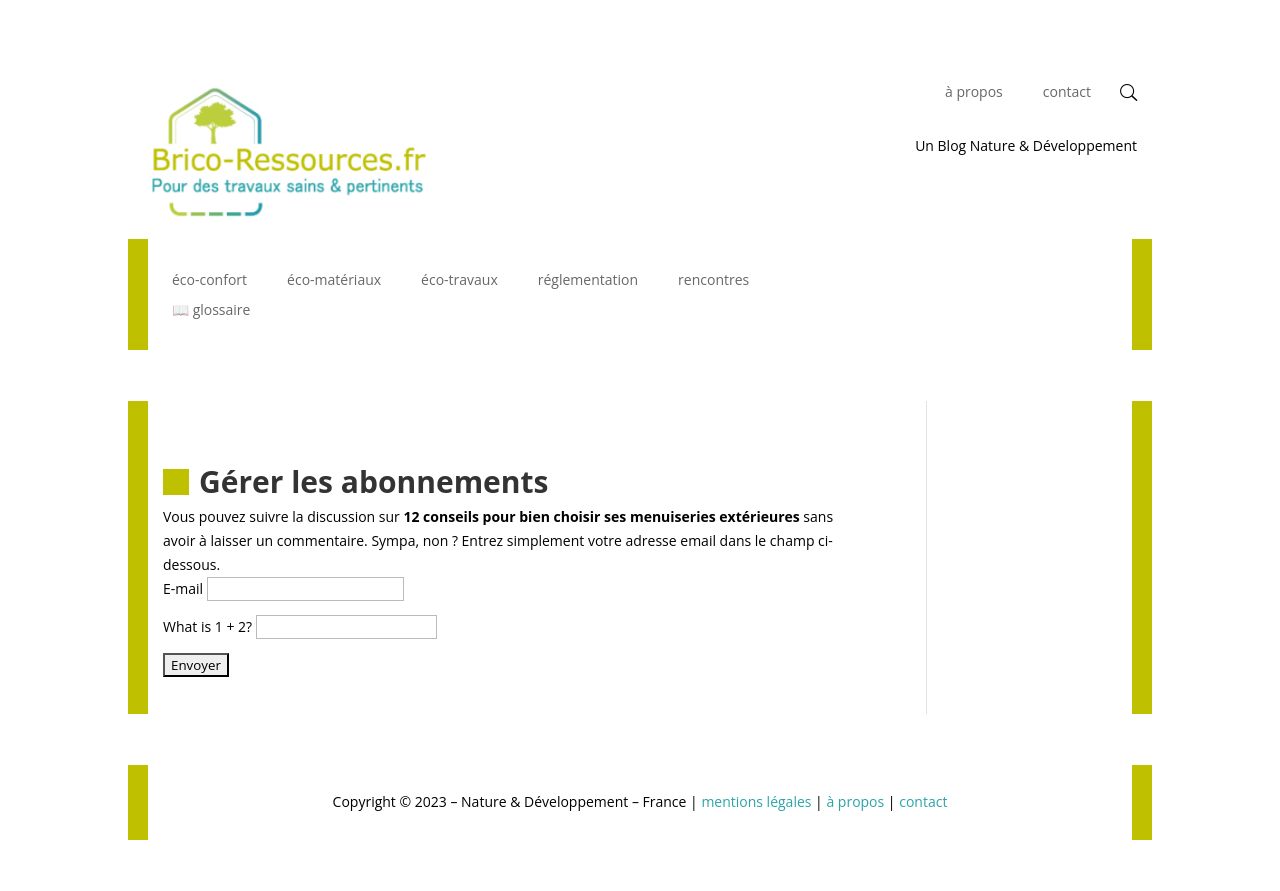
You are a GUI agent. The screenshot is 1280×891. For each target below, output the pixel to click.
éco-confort (209, 281)
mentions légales (756, 801)
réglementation (588, 281)
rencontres (713, 281)
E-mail (183, 588)
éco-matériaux (334, 281)
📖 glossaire (211, 311)
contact (1067, 93)
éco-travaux (459, 281)
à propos (974, 93)
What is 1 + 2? (207, 626)
